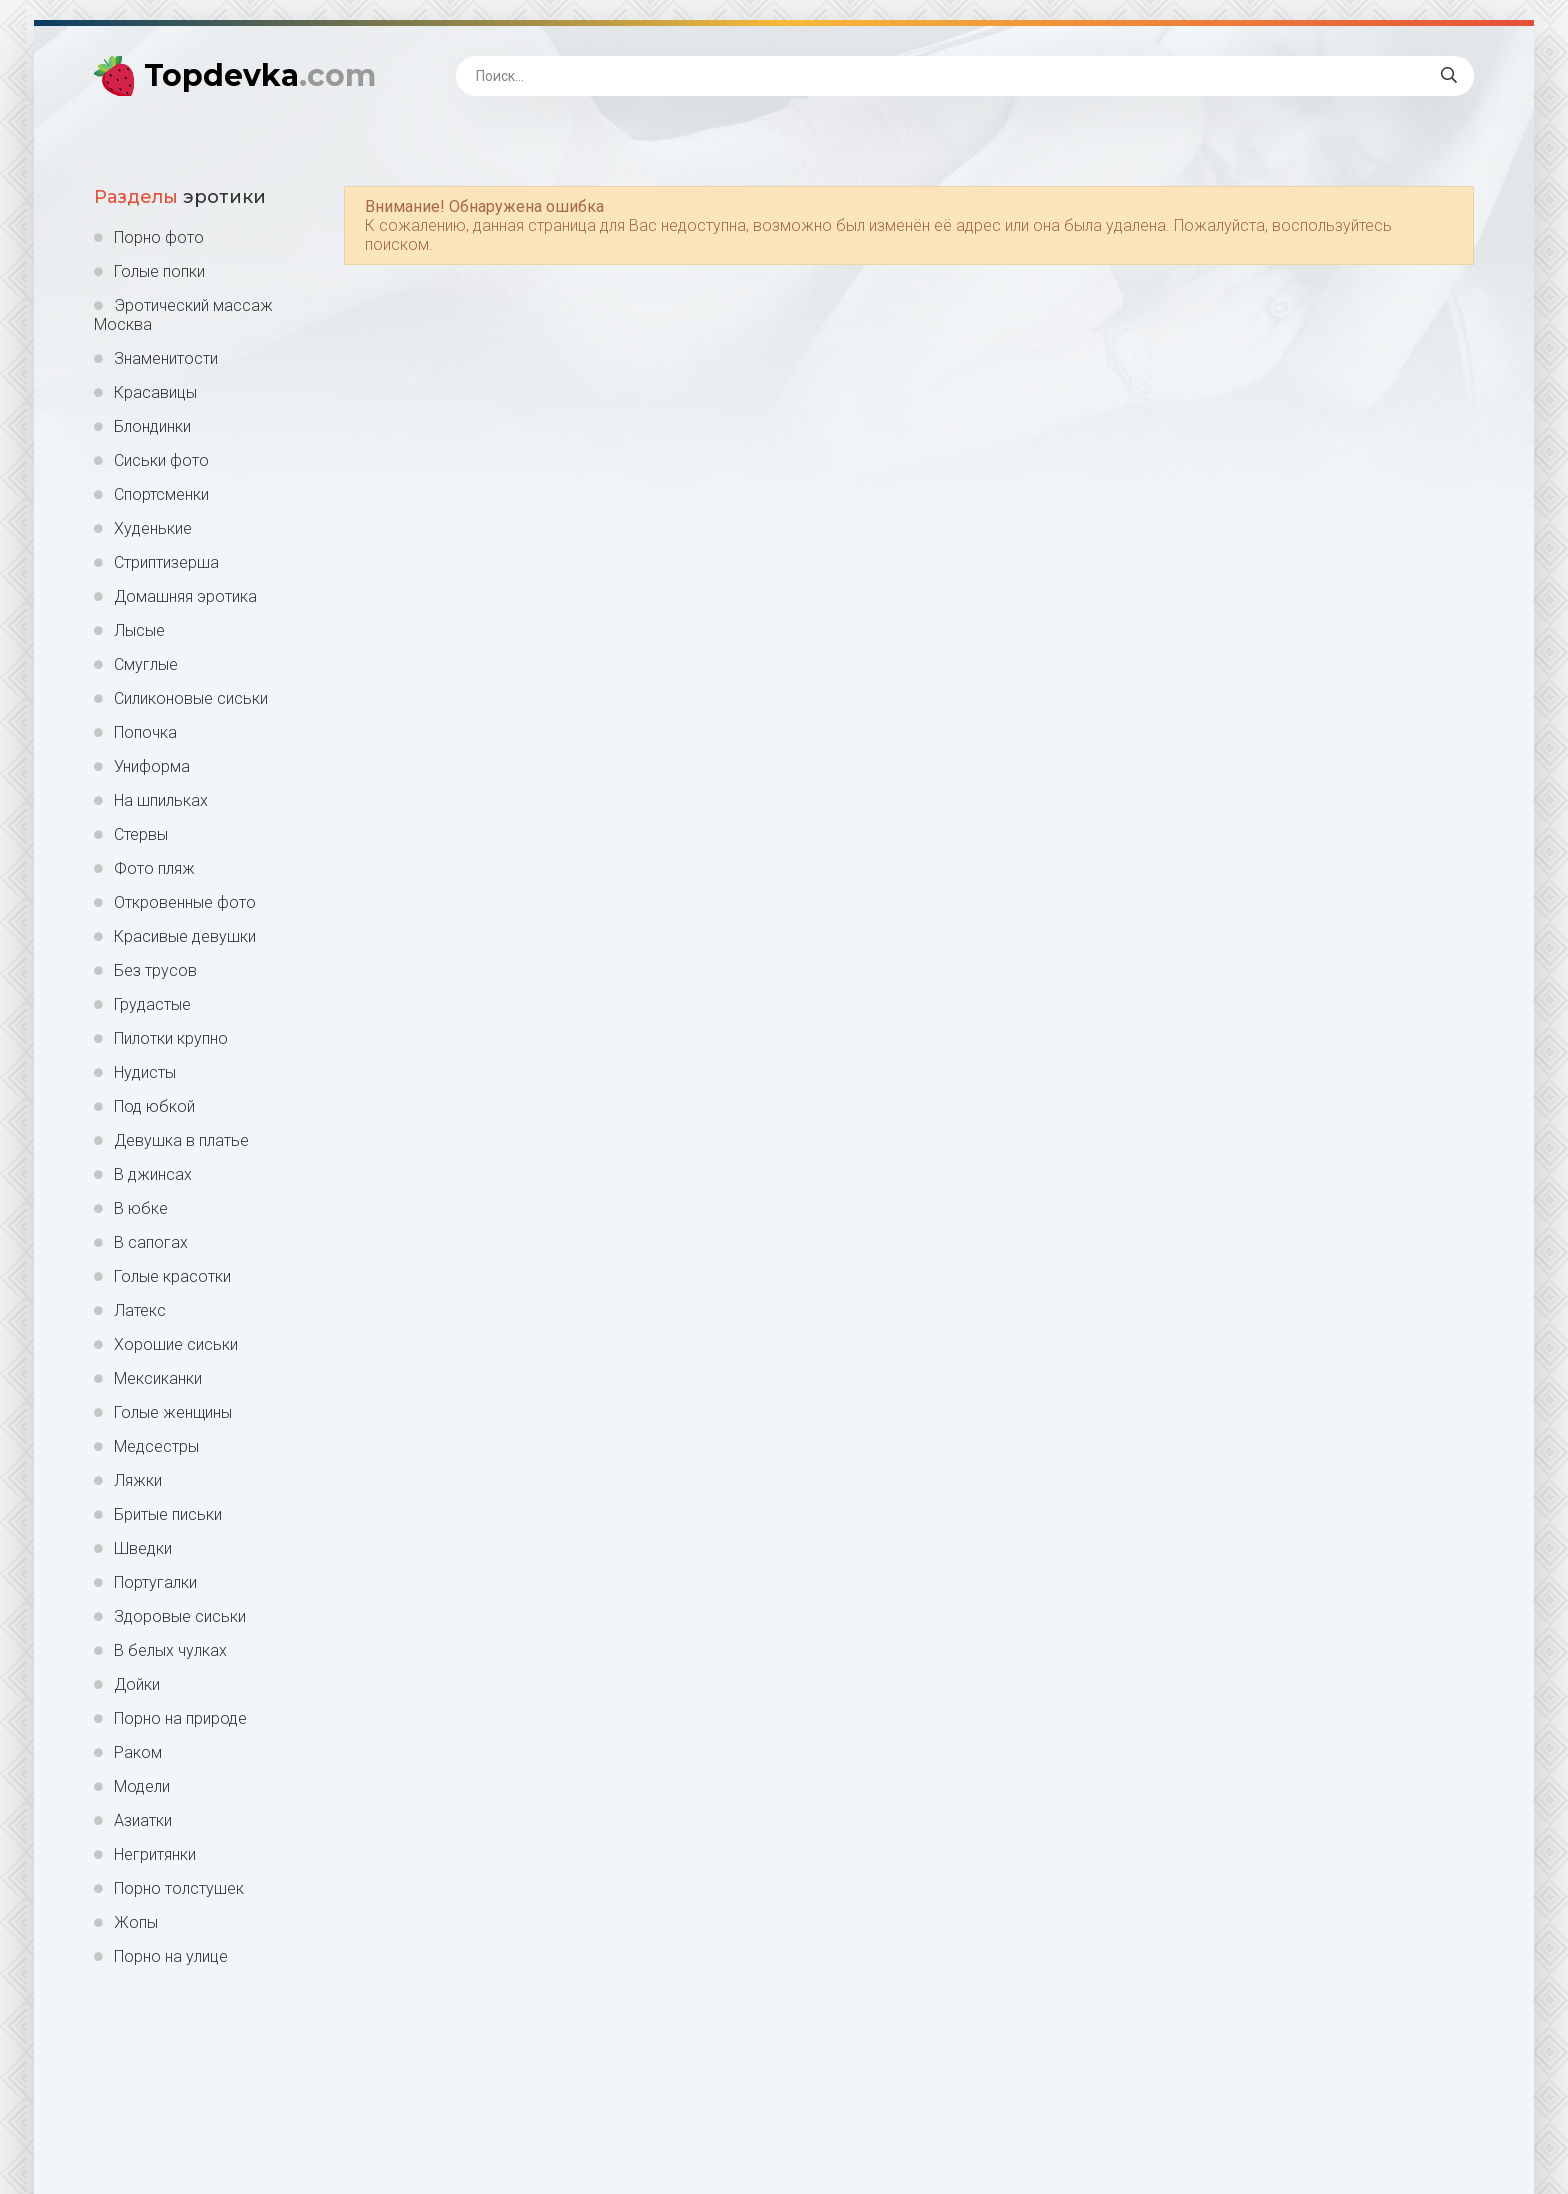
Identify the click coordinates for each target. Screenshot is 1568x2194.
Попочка (145, 732)
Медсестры (156, 1446)
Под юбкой (154, 1106)
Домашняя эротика (185, 596)
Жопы (136, 1922)
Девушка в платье (181, 1140)
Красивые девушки (185, 936)
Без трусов (155, 970)
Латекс (140, 1310)
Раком (138, 1752)
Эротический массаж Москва (183, 315)
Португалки (155, 1582)
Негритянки (155, 1854)
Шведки (143, 1548)
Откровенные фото (185, 902)
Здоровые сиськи (180, 1616)
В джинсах (153, 1174)
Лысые (139, 630)
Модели (142, 1786)
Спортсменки (161, 494)
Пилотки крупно (171, 1038)
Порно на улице (171, 1956)
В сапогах (151, 1242)
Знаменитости (166, 358)
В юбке (141, 1208)
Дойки (137, 1684)
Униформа (152, 766)
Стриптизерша (166, 562)
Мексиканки (158, 1378)
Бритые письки (168, 1514)
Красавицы (155, 392)
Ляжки (138, 1480)
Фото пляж (154, 868)
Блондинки (152, 426)
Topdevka (260, 75)
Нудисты (145, 1072)
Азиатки (143, 1820)
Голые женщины (173, 1412)
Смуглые (146, 664)
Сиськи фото (161, 460)
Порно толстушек (179, 1888)
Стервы (141, 834)
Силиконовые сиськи (191, 698)
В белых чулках (170, 1650)
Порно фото (159, 237)
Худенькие (153, 528)
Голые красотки (172, 1276)
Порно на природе (180, 1718)
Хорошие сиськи (176, 1344)
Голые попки (159, 271)
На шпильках (161, 800)
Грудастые (152, 1004)
